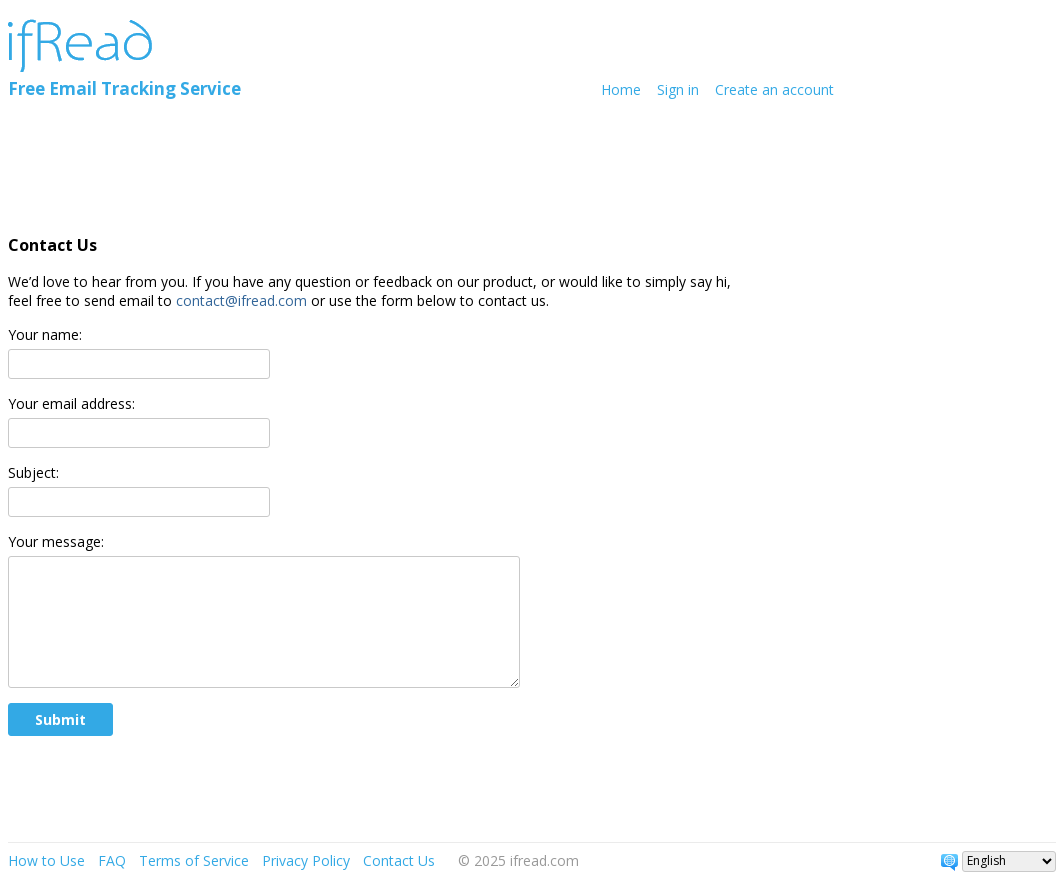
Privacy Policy (306, 860)
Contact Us (399, 860)
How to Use (46, 860)
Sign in (678, 89)
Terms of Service (194, 860)
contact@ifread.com (241, 300)
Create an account (774, 89)
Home (621, 89)
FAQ (112, 860)
